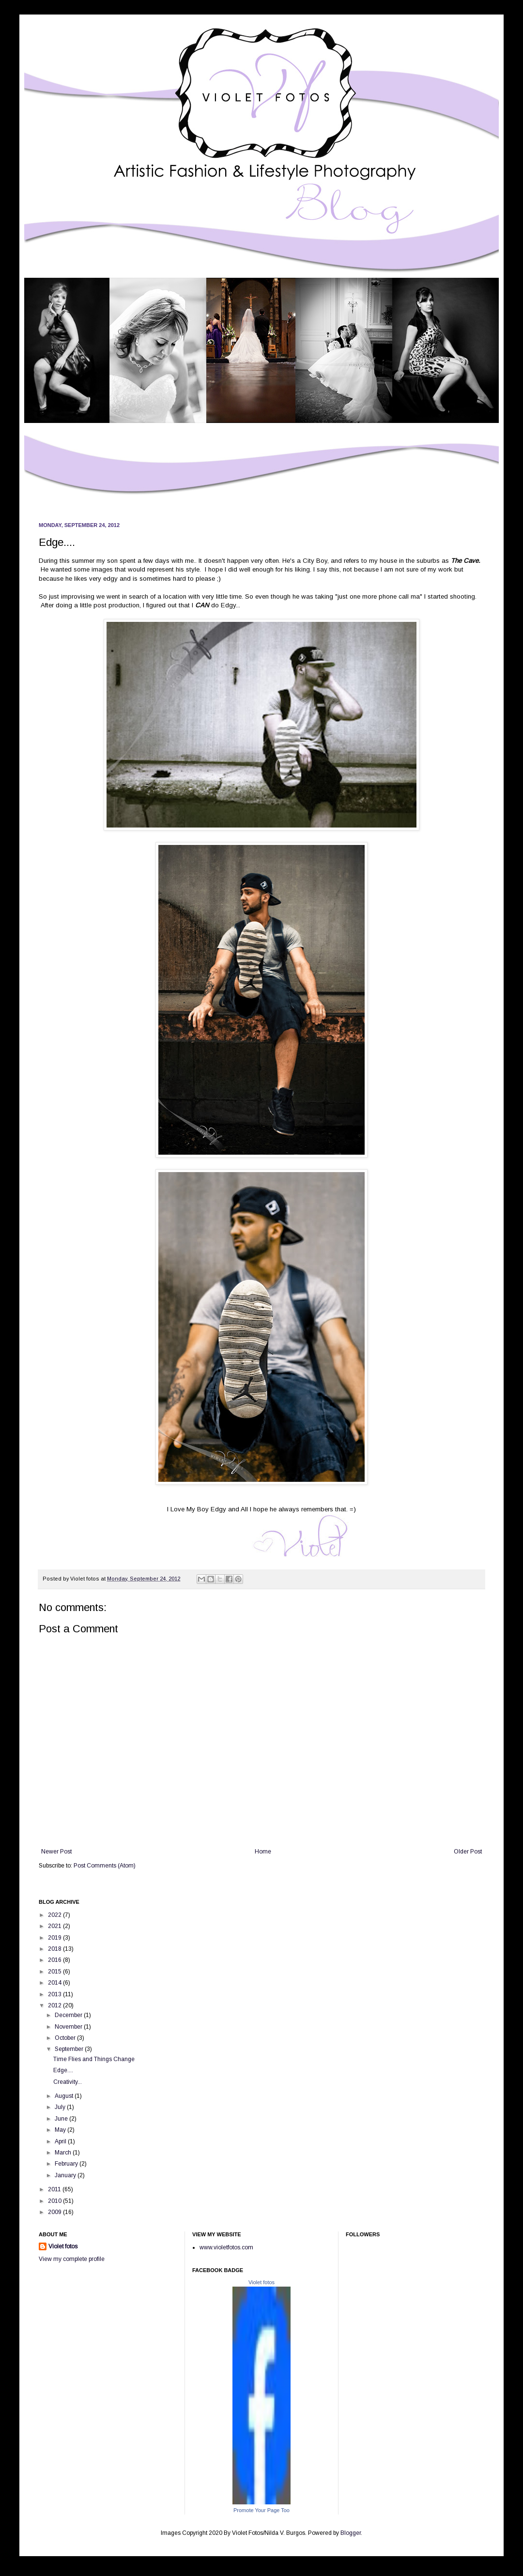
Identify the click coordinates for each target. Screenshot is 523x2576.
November (69, 2026)
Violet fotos (62, 2246)
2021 (55, 1926)
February (67, 2163)
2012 (55, 2005)
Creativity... (67, 2082)
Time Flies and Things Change (94, 2059)
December (69, 2015)
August (65, 2096)
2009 (55, 2212)
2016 (55, 1960)
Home (263, 1851)
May (61, 2129)
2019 (55, 1937)
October (66, 2037)
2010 (55, 2201)
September (70, 2049)
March (64, 2152)
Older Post (468, 1851)
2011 (55, 2189)
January (66, 2175)
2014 (55, 1982)
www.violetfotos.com (226, 2247)
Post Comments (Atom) (105, 1865)
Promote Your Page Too (261, 2510)
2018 (55, 1948)
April (61, 2141)
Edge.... (63, 2070)
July (61, 2107)
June (62, 2118)
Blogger (350, 2533)
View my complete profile (72, 2259)
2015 (55, 1971)
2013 (55, 1994)
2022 (55, 1915)
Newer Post (56, 1851)
